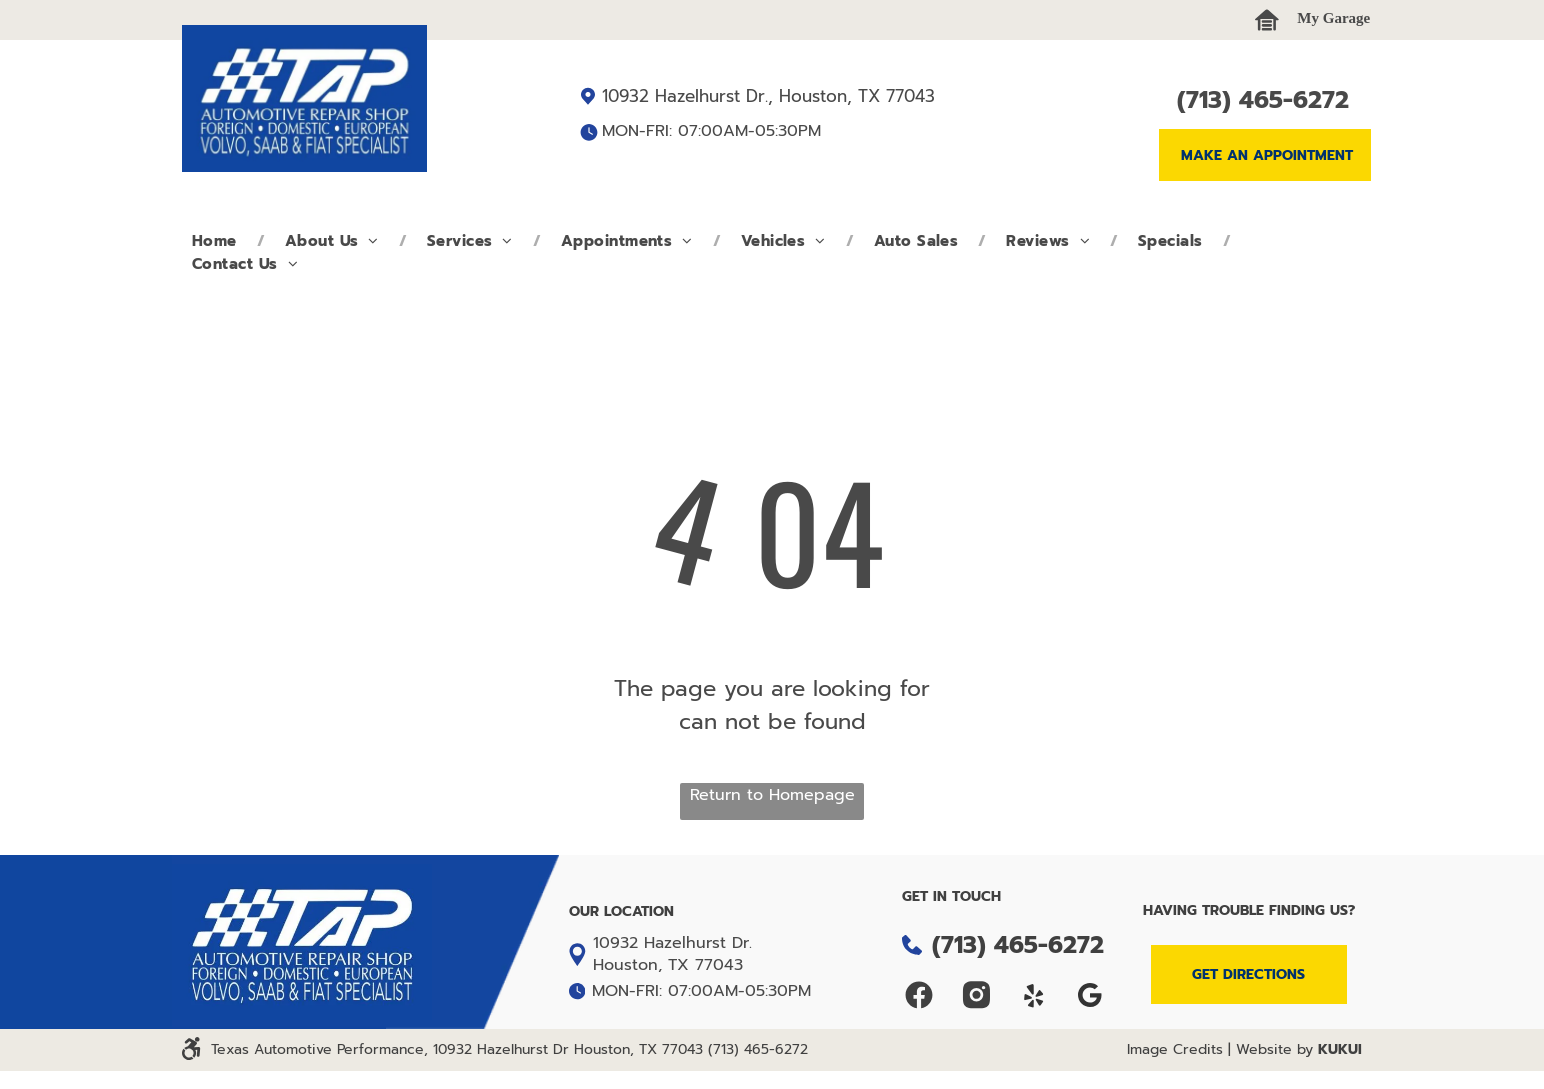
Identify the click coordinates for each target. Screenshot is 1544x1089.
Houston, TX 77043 (668, 965)
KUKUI (1340, 1049)
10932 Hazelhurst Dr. (672, 943)
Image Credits (1175, 1049)
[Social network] (919, 998)
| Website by (1270, 1049)
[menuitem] (218, 241)
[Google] (1090, 998)
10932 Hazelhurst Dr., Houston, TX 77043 (768, 96)
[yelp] (1033, 998)
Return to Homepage (772, 795)
